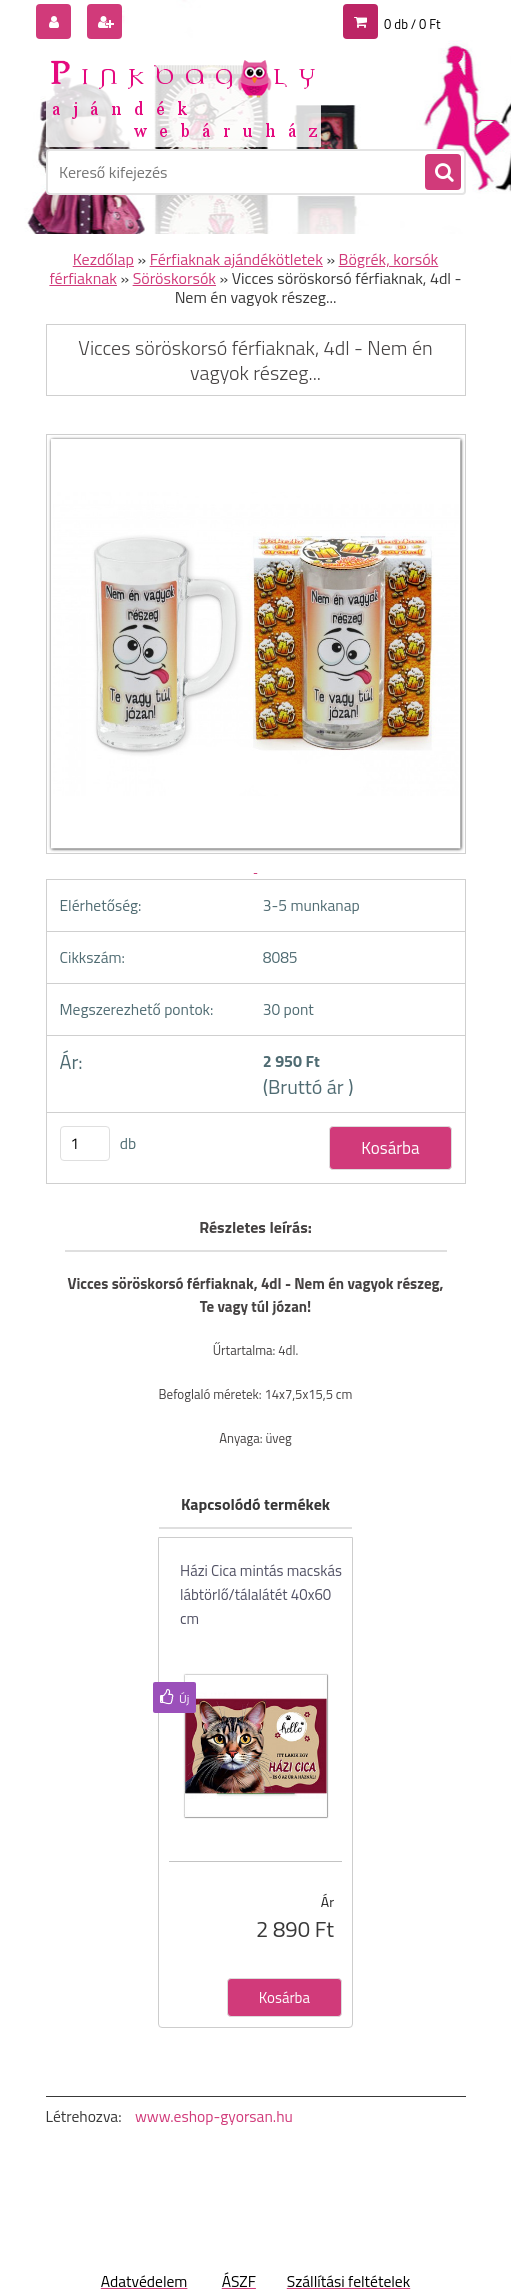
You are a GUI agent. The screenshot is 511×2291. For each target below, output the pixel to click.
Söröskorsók (174, 278)
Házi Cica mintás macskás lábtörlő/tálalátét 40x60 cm (261, 1594)
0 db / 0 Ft (412, 24)
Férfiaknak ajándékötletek (236, 259)
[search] (442, 173)
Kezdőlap (103, 259)
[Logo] (183, 97)
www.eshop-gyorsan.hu (214, 2116)
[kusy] (85, 1143)
